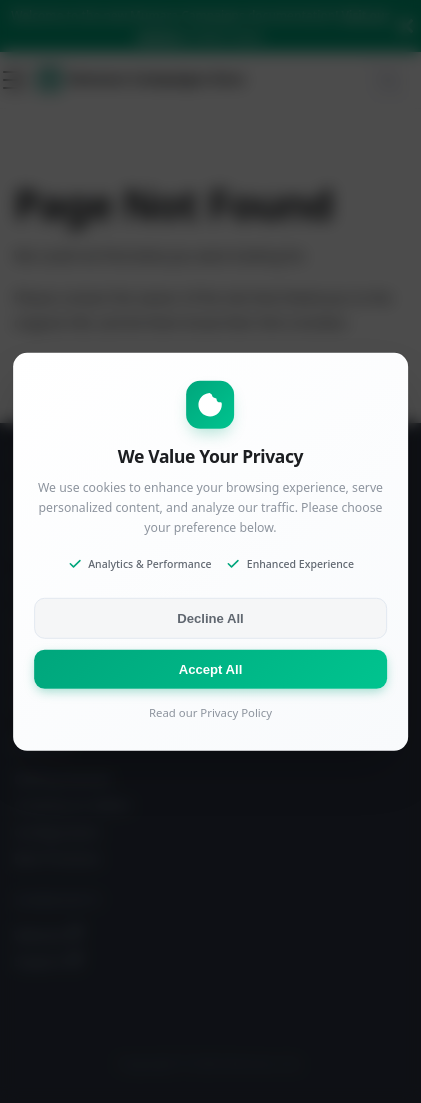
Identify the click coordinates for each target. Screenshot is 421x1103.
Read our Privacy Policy (210, 712)
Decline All (210, 618)
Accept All (211, 669)
